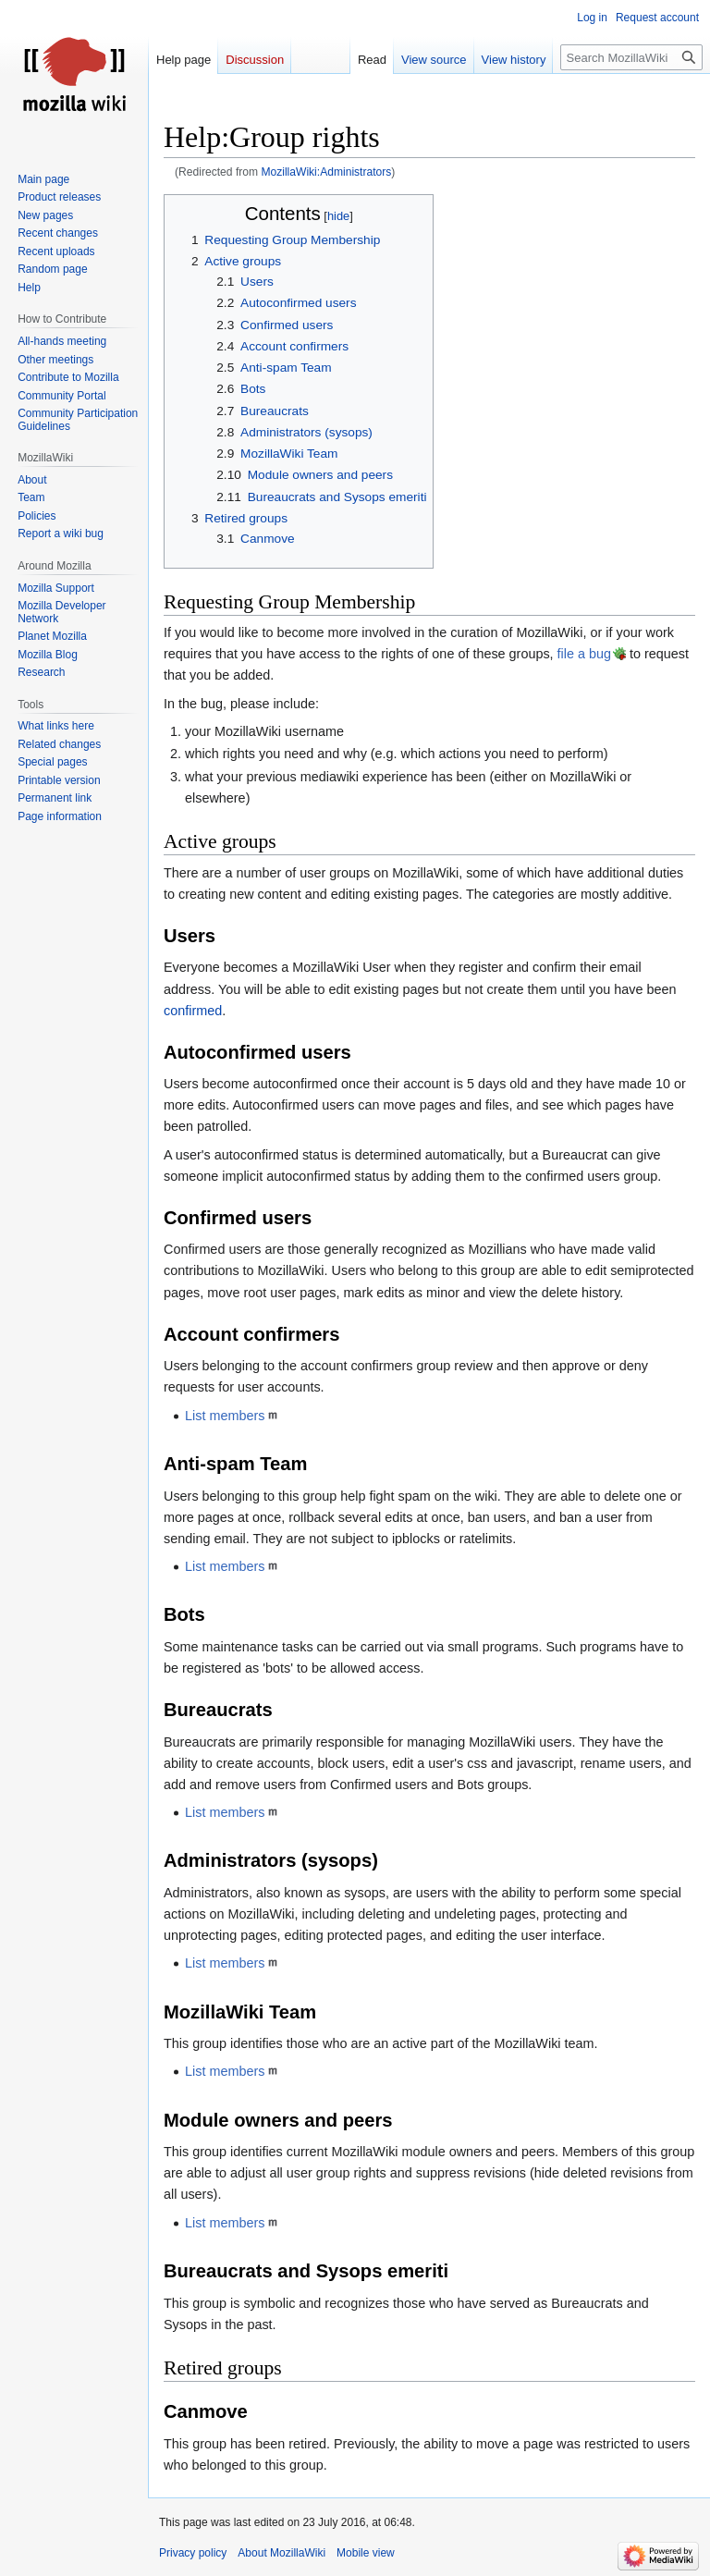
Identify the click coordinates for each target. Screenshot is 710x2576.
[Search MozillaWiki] (631, 57)
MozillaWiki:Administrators (326, 172)
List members (224, 1415)
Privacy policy (192, 2552)
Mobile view (366, 2552)
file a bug (584, 653)
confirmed (193, 1010)
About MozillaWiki (281, 2552)
